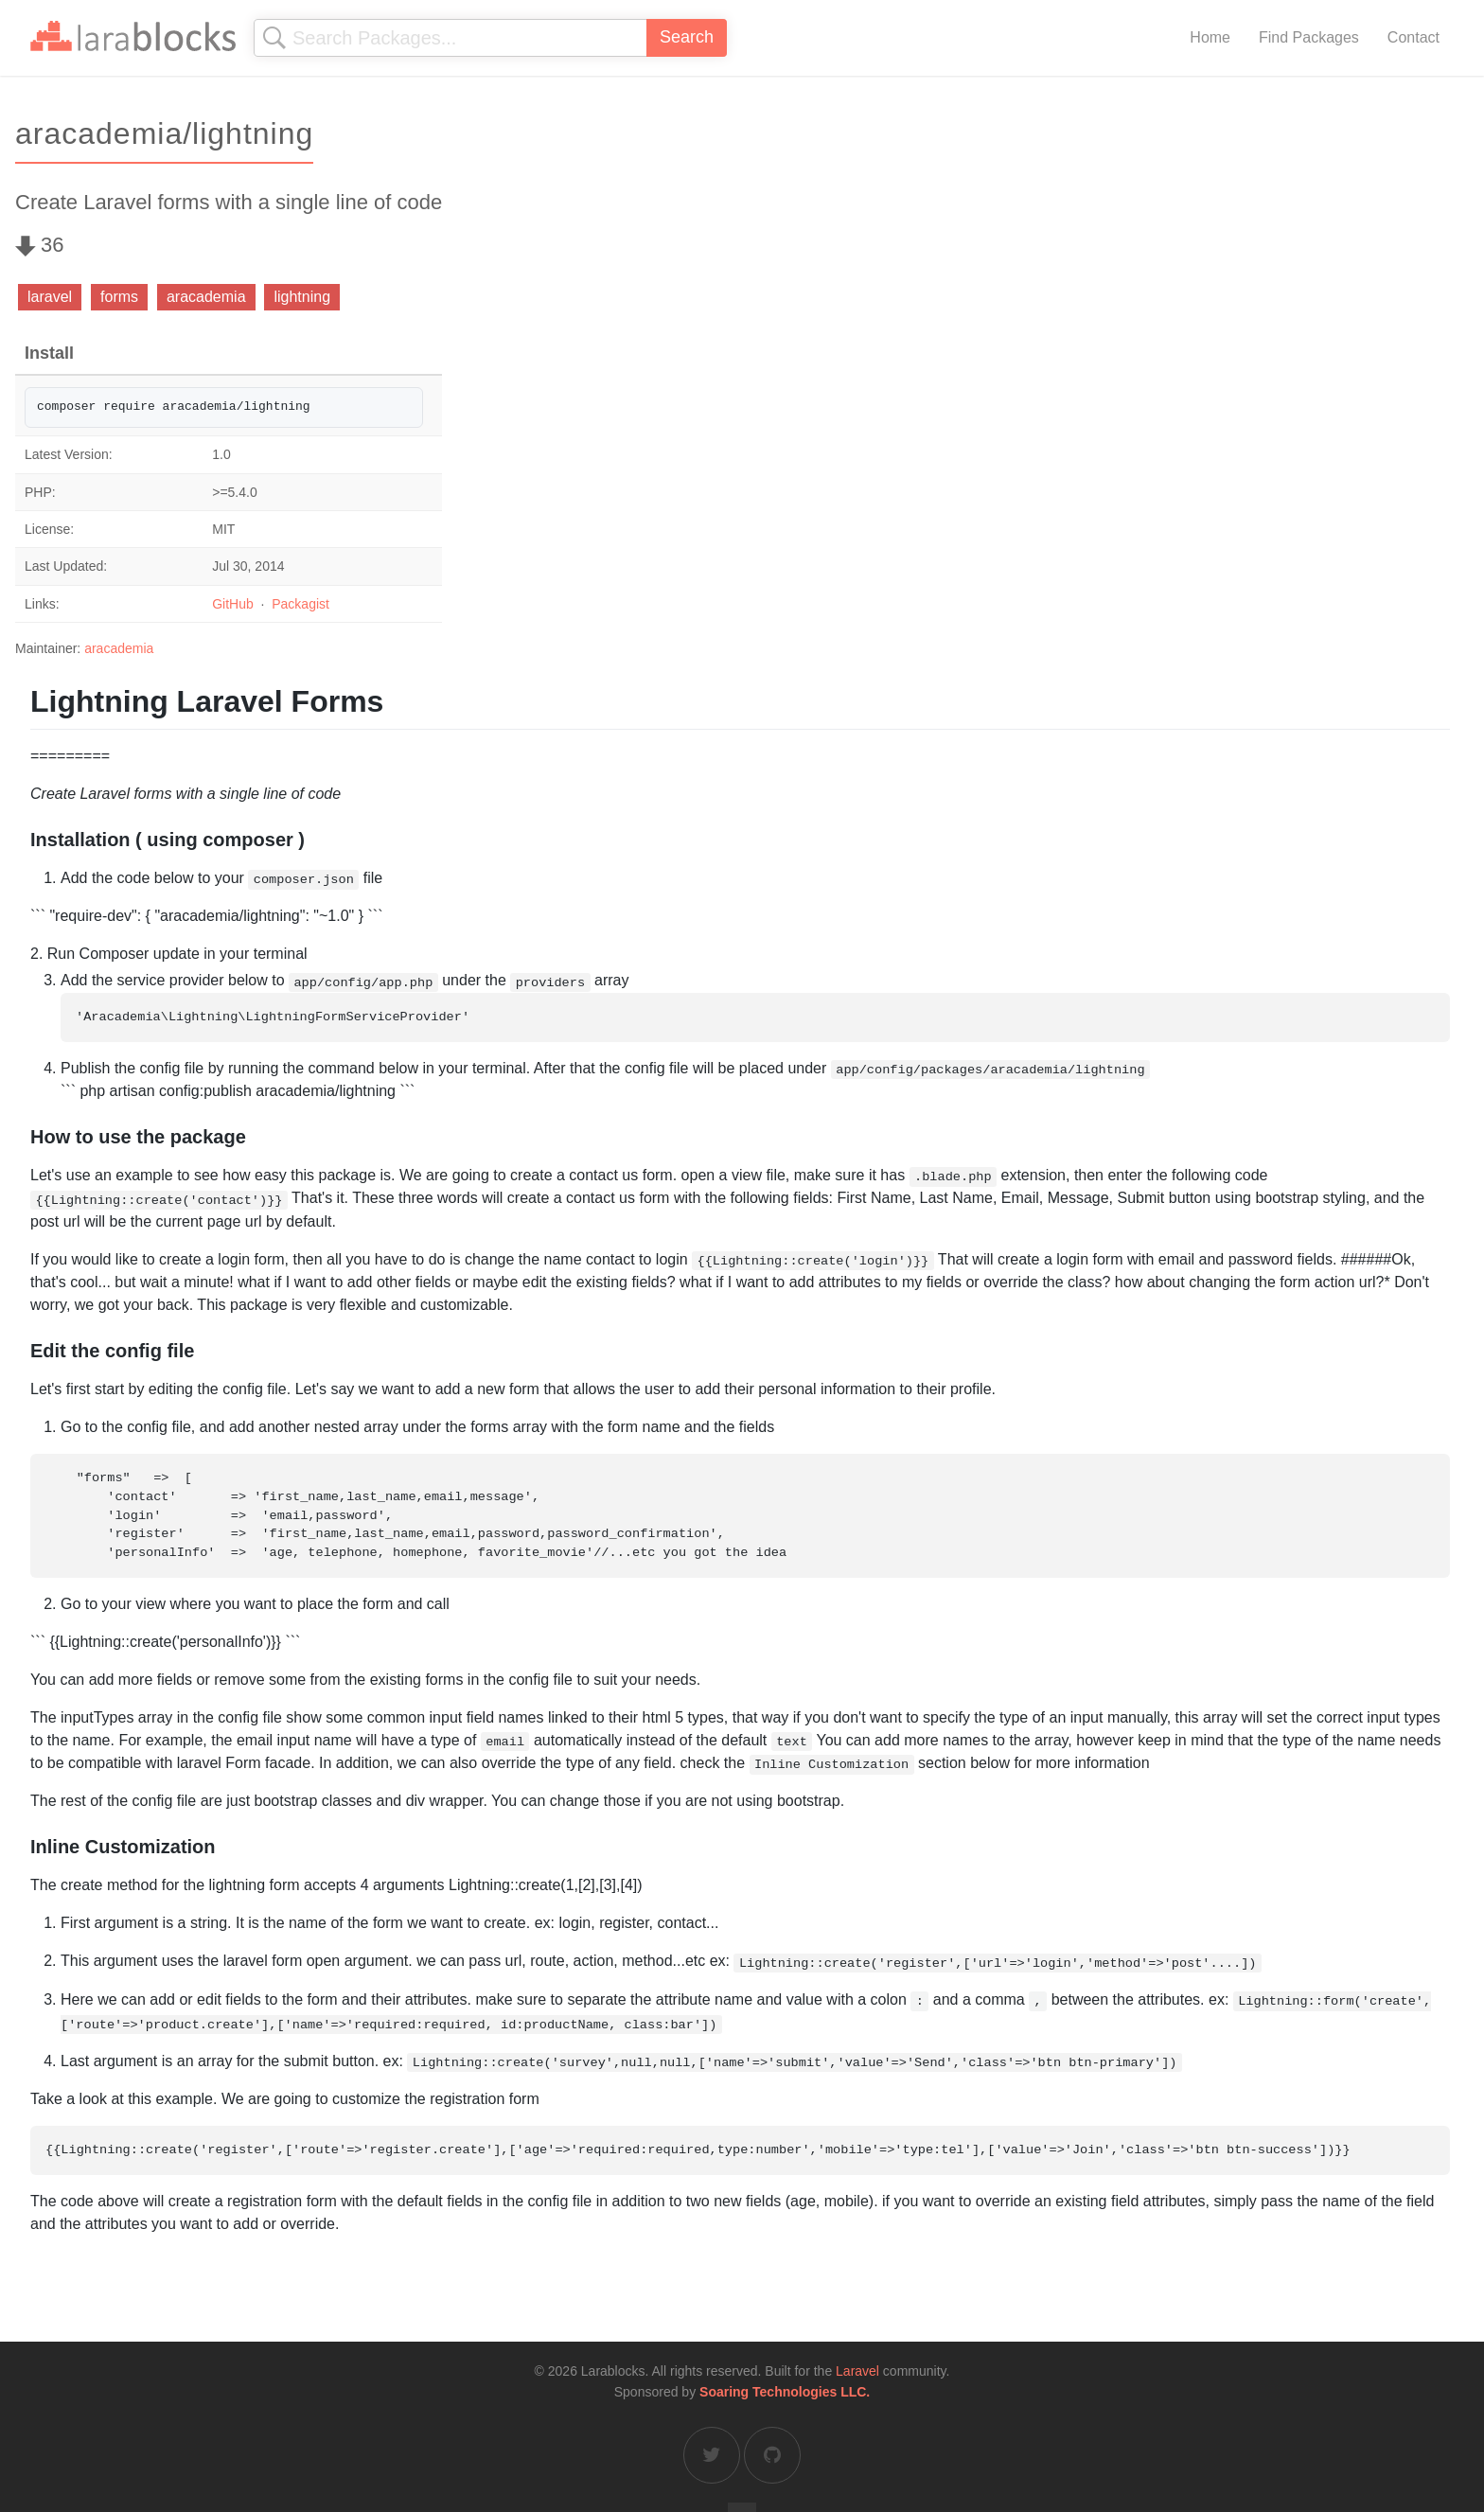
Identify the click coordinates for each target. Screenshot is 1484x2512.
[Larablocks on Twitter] (711, 2455)
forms (119, 297)
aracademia (206, 297)
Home (1210, 37)
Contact (1413, 37)
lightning (302, 297)
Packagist (300, 603)
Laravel (857, 2371)
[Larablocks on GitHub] (772, 2455)
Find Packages (1309, 37)
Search (687, 36)
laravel (49, 297)
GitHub (233, 603)
